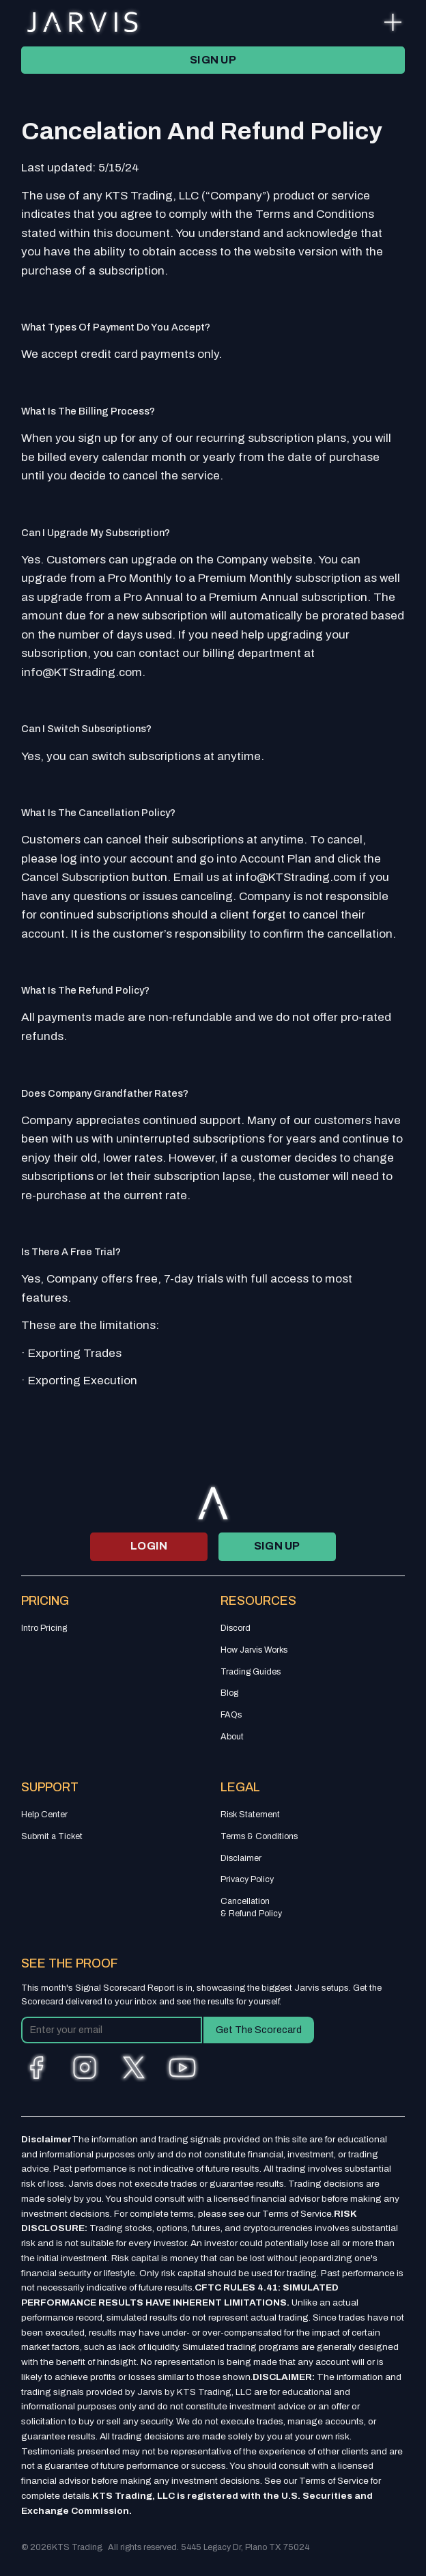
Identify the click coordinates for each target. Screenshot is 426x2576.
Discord (236, 1628)
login (148, 1546)
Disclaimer (241, 1858)
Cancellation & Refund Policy (251, 1907)
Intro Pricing (44, 1628)
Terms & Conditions (259, 1836)
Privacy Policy (247, 1879)
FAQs (231, 1715)
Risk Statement (250, 1814)
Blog (229, 1693)
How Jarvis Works (254, 1650)
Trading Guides (251, 1672)
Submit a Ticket (52, 1836)
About (232, 1736)
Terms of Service (297, 2214)
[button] (392, 22)
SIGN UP (213, 60)
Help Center (44, 1814)
